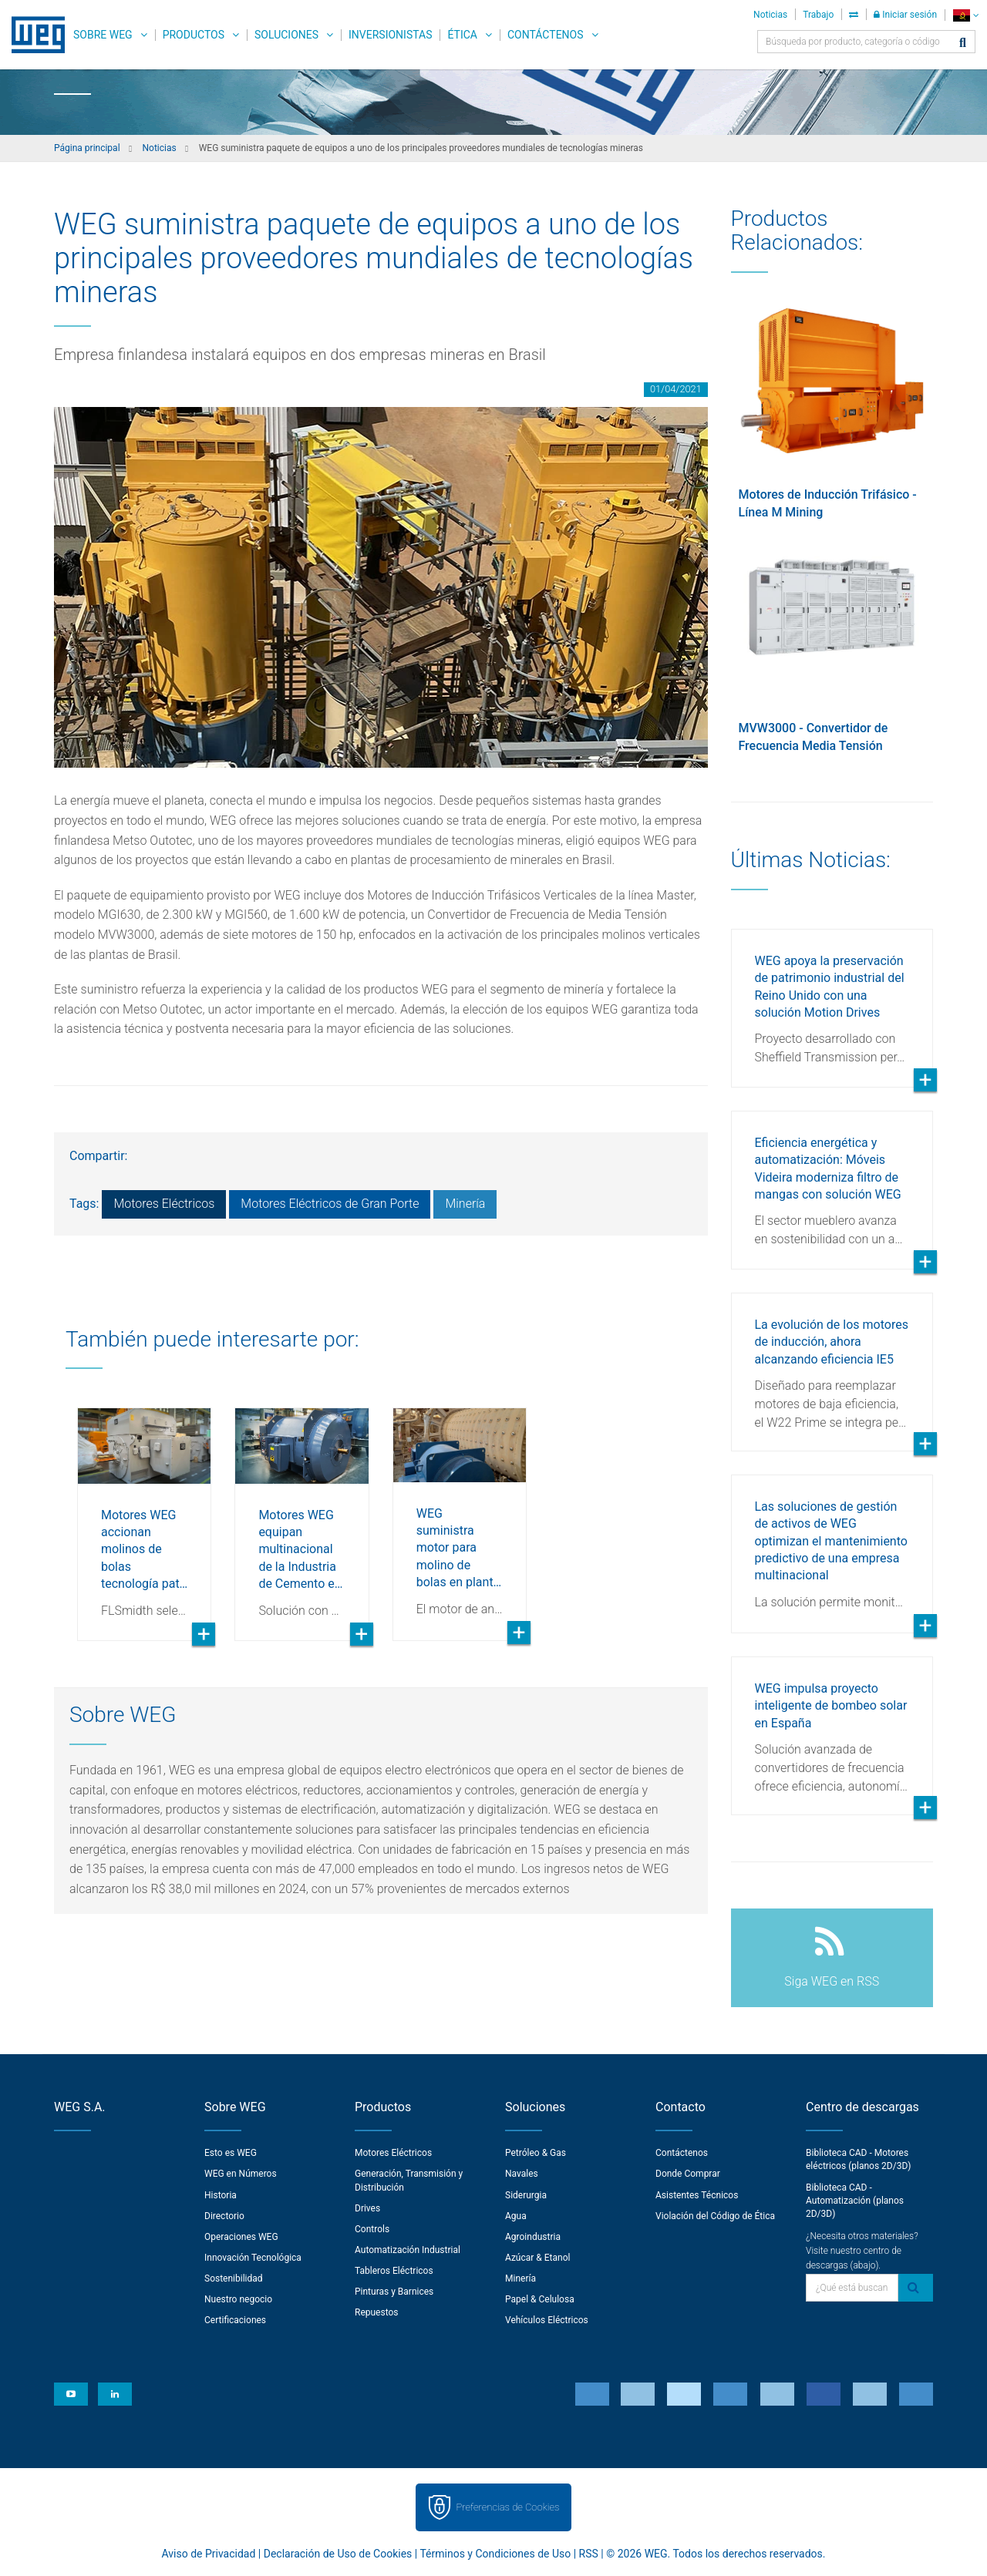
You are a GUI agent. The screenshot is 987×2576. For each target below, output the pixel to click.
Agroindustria (533, 2236)
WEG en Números (240, 2173)
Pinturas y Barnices (394, 2291)
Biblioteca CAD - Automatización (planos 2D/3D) (855, 2200)
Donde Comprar (687, 2173)
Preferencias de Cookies (507, 2507)
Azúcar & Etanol (537, 2257)
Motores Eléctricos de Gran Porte (330, 1203)
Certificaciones (235, 2320)
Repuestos (377, 2312)
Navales (521, 2173)
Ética (462, 35)
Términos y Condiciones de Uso (495, 2553)
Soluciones (286, 35)
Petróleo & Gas (535, 2152)
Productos (193, 35)
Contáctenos (545, 35)
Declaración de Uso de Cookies (338, 2553)
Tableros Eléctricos (394, 2270)
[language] (966, 15)
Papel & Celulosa (539, 2299)
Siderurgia (526, 2195)
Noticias (770, 14)
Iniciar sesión (905, 14)
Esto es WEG (230, 2152)
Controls (372, 2229)
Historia (220, 2195)
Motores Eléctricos (163, 1203)
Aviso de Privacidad (209, 2553)
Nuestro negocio (238, 2299)
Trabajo (818, 14)
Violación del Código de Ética (715, 2216)
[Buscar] (962, 43)
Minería (465, 1203)
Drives (367, 2208)
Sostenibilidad (233, 2278)
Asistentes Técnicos (696, 2195)
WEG (33, 34)
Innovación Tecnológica (252, 2257)
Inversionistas (390, 35)
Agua (516, 2216)
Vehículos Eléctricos (546, 2320)
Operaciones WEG (241, 2236)
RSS (588, 2553)
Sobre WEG (103, 35)
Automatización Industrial (407, 2250)
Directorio (224, 2216)
